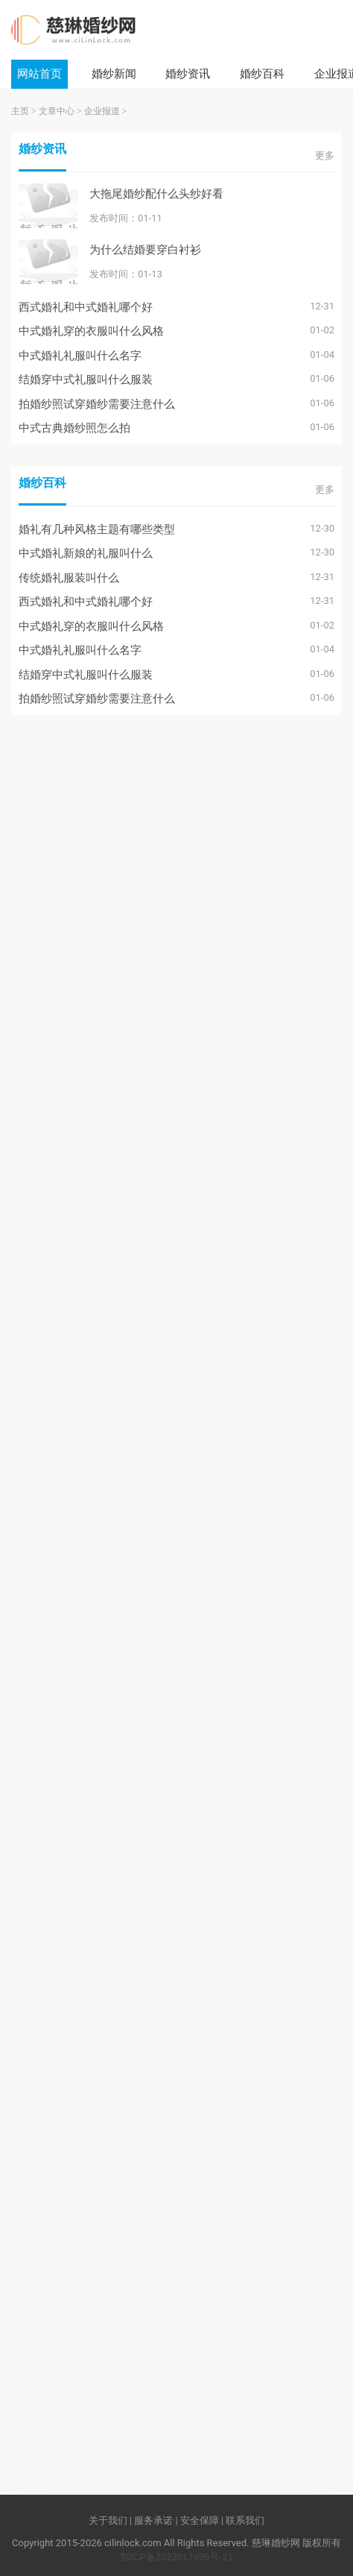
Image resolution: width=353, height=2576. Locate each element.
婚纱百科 (262, 73)
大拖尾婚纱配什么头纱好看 (156, 193)
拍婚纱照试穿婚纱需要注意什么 (97, 403)
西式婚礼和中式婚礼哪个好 (86, 306)
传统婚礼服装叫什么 (69, 577)
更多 (324, 155)
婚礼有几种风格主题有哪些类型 (97, 529)
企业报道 (102, 111)
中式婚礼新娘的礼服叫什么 (86, 553)
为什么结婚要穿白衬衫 (145, 249)
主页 (20, 111)
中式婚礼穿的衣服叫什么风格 (91, 330)
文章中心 (56, 111)
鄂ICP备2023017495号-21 (176, 2557)
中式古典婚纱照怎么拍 (74, 427)
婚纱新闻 (114, 73)
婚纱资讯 (187, 73)
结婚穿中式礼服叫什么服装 (86, 379)
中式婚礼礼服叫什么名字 (80, 355)
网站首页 (39, 73)
